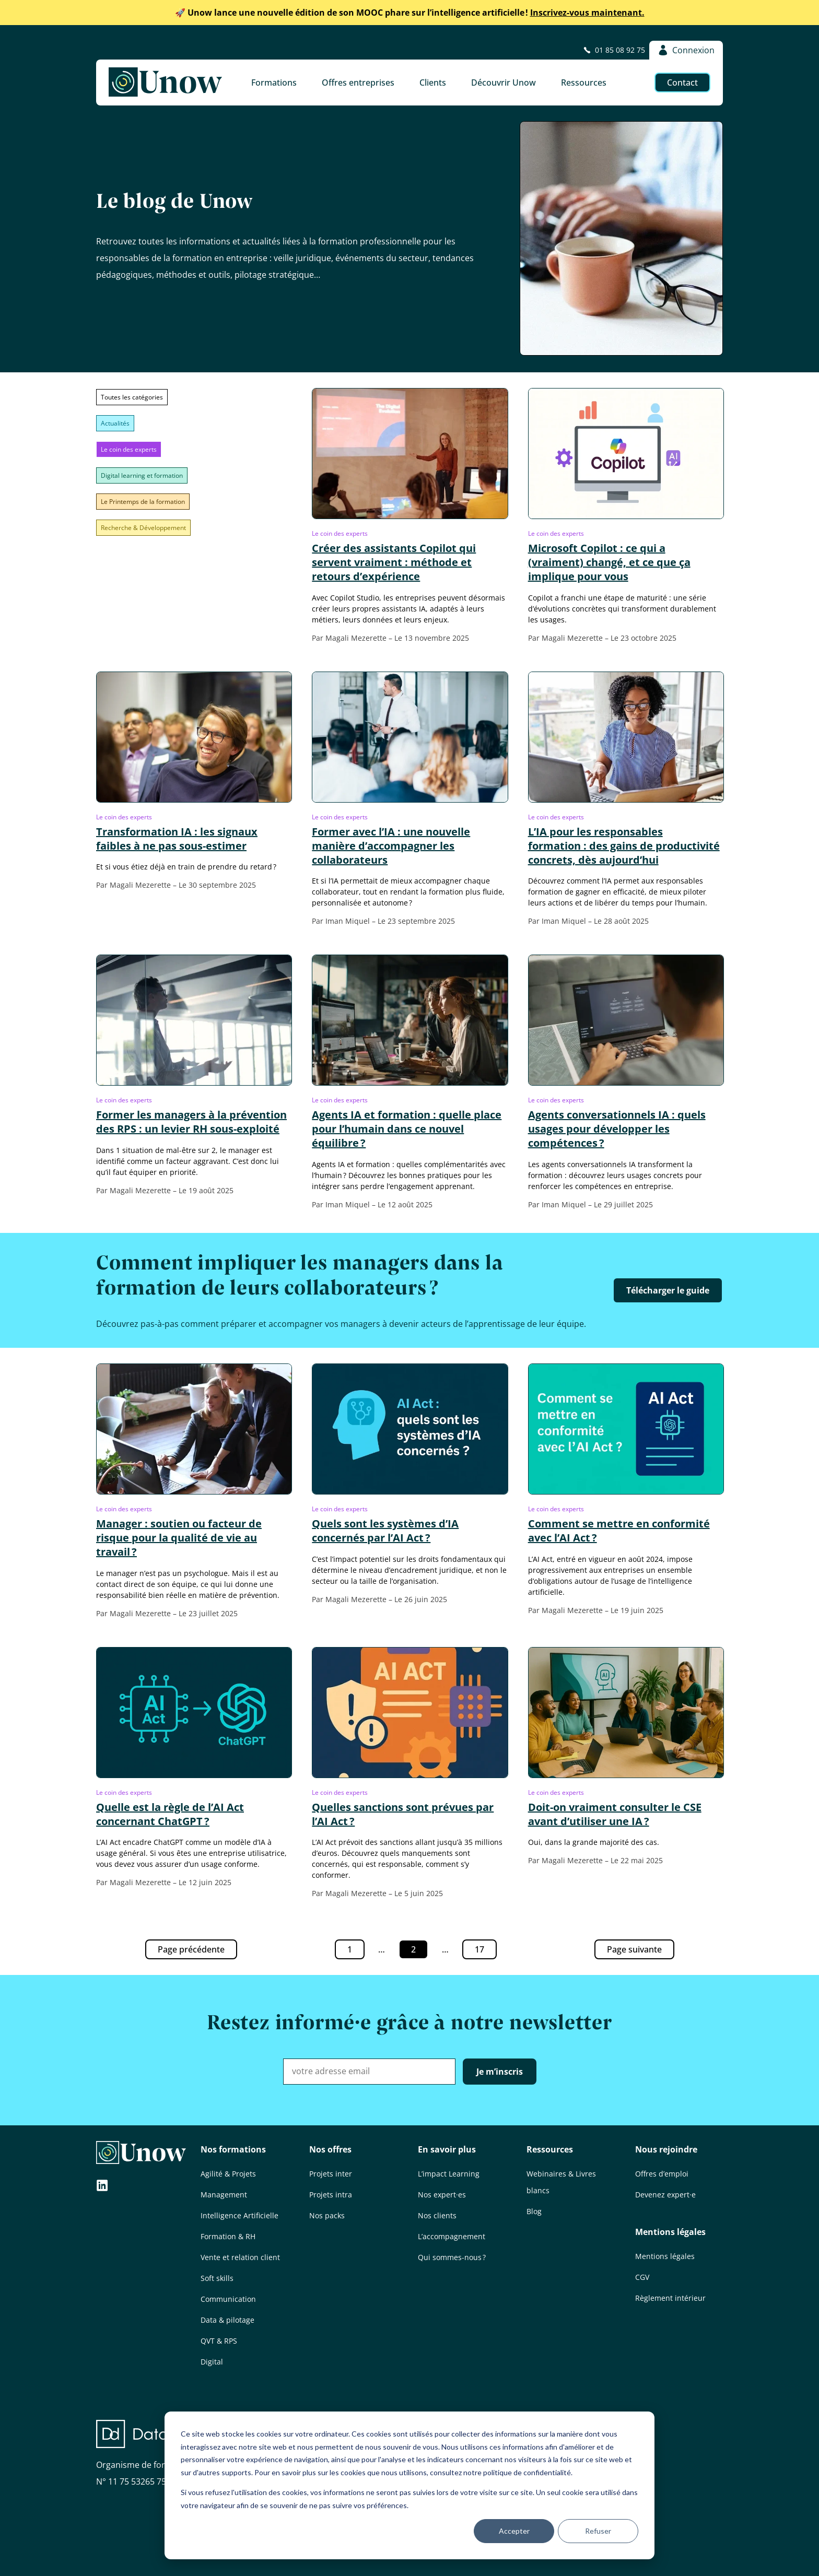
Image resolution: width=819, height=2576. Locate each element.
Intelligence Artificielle (239, 2215)
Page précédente (191, 1949)
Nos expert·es (442, 2194)
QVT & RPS (219, 2341)
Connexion (686, 50)
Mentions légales (670, 2232)
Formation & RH (228, 2236)
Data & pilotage (227, 2320)
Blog (534, 2211)
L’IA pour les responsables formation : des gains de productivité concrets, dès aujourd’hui (624, 846)
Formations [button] (274, 82)
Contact (682, 82)
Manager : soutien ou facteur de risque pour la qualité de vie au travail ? (179, 1537)
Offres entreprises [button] (358, 82)
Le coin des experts (129, 449)
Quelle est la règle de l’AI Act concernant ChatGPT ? (170, 1814)
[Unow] (165, 82)
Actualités (115, 423)
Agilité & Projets (228, 2174)
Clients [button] (432, 82)
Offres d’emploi (661, 2174)
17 (486, 1951)
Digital (212, 2362)
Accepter (514, 2530)
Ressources (549, 2149)
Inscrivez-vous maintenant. (410, 12)
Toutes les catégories (132, 397)
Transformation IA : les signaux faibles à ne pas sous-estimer (177, 839)
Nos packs (327, 2215)
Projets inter (330, 2174)
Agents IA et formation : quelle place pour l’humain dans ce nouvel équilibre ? (406, 1129)
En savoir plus (447, 2149)
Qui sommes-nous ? (452, 2257)
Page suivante (634, 1949)
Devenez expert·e (665, 2194)
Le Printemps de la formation (143, 501)
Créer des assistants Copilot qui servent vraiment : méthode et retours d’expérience (394, 562)
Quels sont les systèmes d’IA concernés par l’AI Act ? (385, 1530)
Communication (228, 2299)
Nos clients (437, 2215)
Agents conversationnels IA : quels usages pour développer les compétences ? (617, 1129)
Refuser (598, 2530)
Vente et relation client (240, 2257)
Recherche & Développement (143, 527)
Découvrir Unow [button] (503, 82)
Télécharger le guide (667, 1290)
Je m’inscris (499, 2071)
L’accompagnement (451, 2236)
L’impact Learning (448, 2174)
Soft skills (217, 2278)
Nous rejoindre (666, 2149)
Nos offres (330, 2149)
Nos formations (233, 2149)
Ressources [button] (583, 82)
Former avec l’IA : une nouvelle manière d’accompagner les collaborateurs (391, 846)
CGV (642, 2277)
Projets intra (330, 2194)
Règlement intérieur (670, 2298)
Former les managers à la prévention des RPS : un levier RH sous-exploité (191, 1122)
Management (224, 2194)
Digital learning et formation (142, 475)
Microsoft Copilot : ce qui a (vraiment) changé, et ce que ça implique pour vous (609, 562)
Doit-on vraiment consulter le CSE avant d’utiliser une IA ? (614, 1814)
